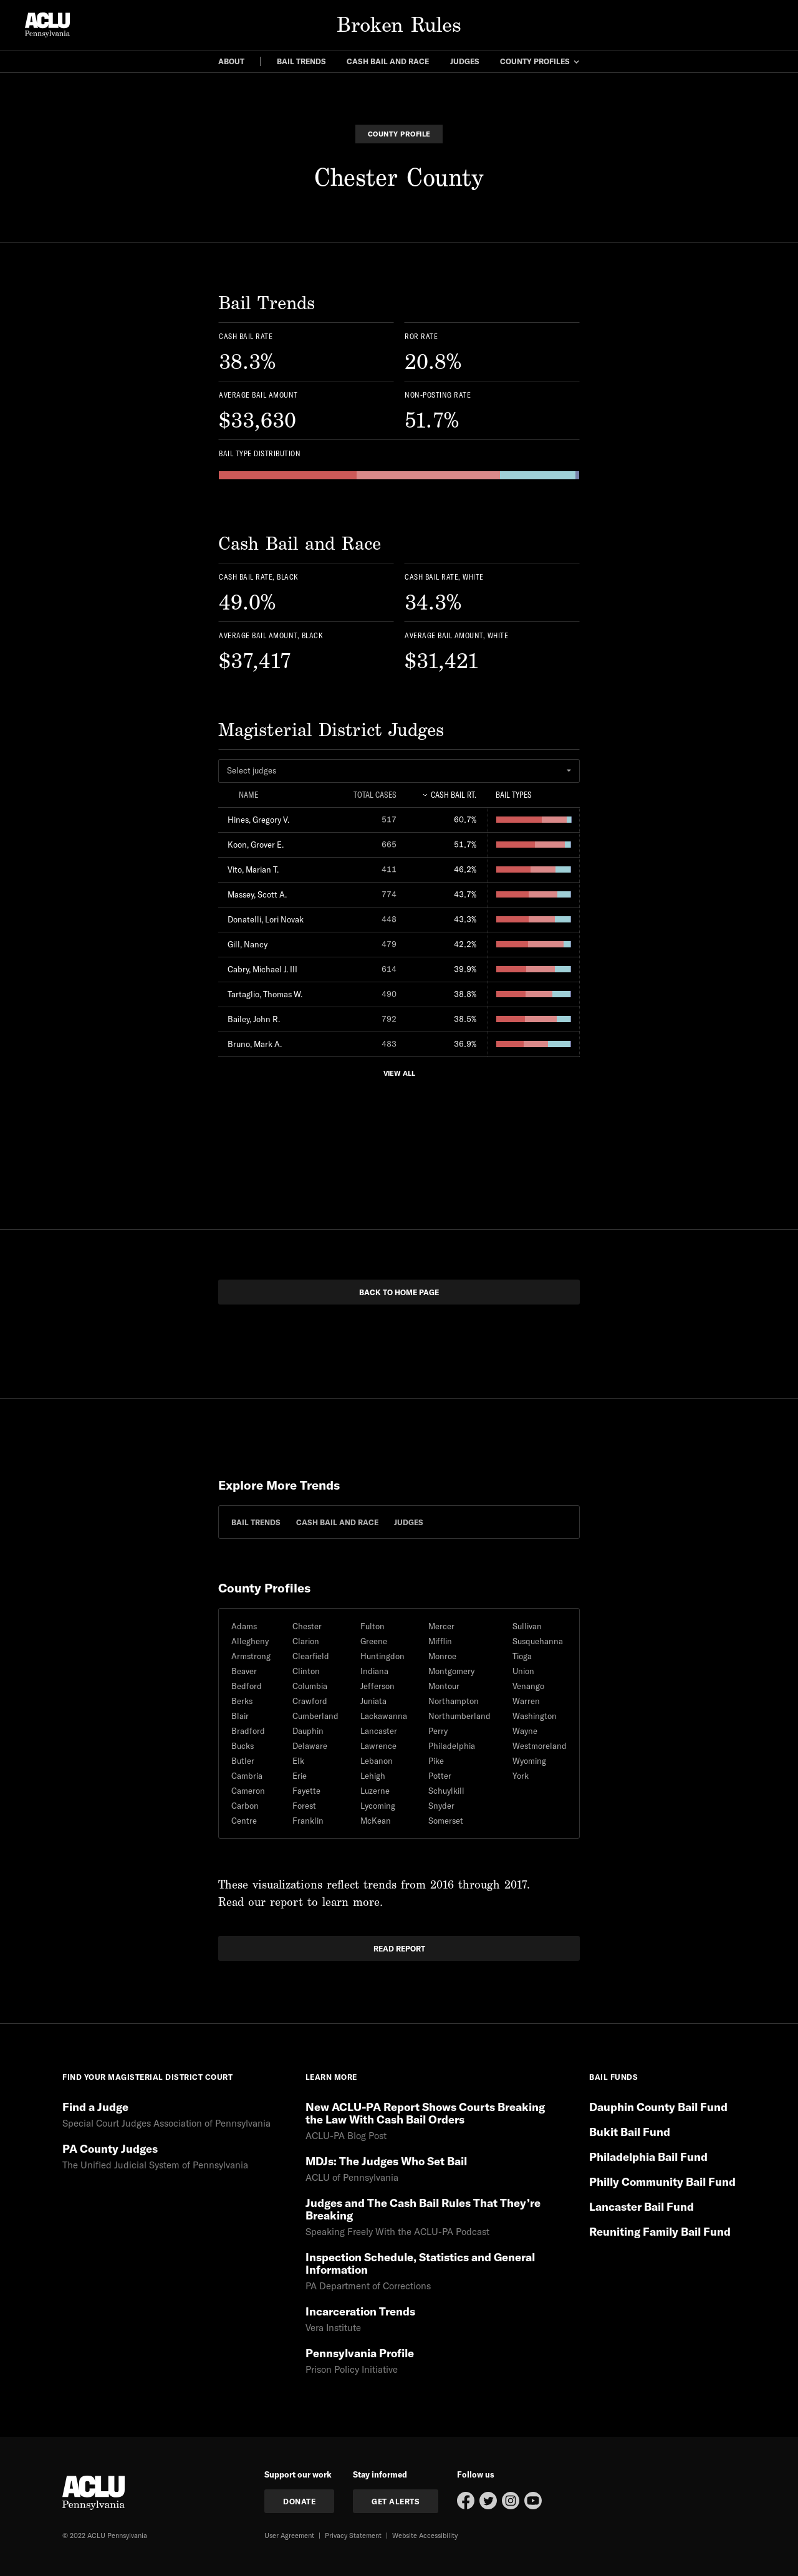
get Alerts (396, 2501)
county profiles (535, 61)
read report (399, 1948)
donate (299, 2501)
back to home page (399, 1292)
